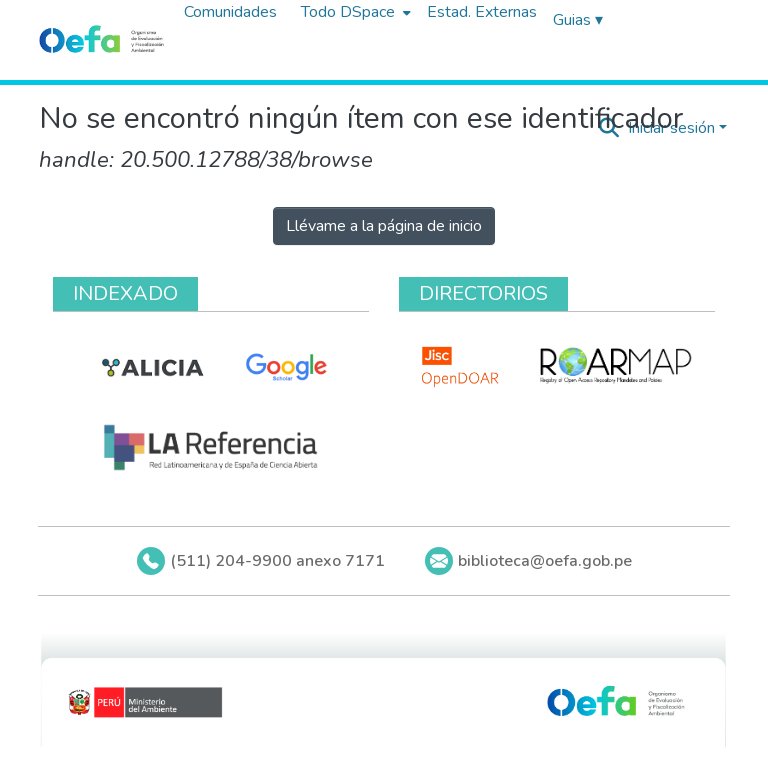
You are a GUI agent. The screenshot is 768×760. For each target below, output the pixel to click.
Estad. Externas (482, 12)
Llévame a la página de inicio (384, 226)
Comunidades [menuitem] (230, 12)
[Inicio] (101, 40)
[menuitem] (354, 12)
